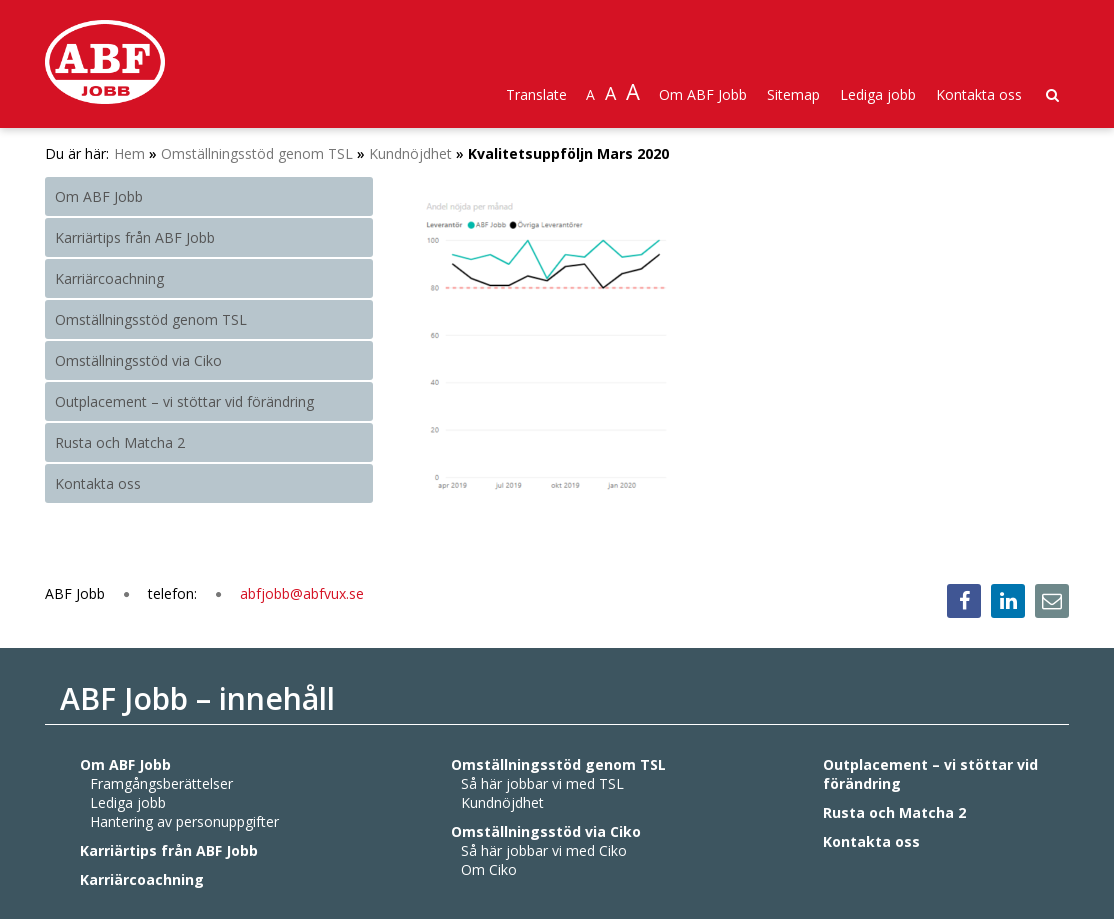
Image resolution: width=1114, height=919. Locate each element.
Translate (536, 94)
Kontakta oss (979, 94)
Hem (129, 153)
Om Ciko (489, 869)
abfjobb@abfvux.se (302, 593)
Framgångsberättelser (161, 783)
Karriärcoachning (109, 278)
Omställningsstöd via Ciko (138, 360)
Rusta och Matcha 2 (120, 442)
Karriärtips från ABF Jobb (135, 237)
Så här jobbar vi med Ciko (544, 850)
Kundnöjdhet (410, 153)
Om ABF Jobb (703, 94)
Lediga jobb (878, 94)
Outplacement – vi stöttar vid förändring (184, 401)
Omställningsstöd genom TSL (257, 153)
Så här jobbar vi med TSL (542, 783)
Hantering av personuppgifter (184, 821)
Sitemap (793, 94)
